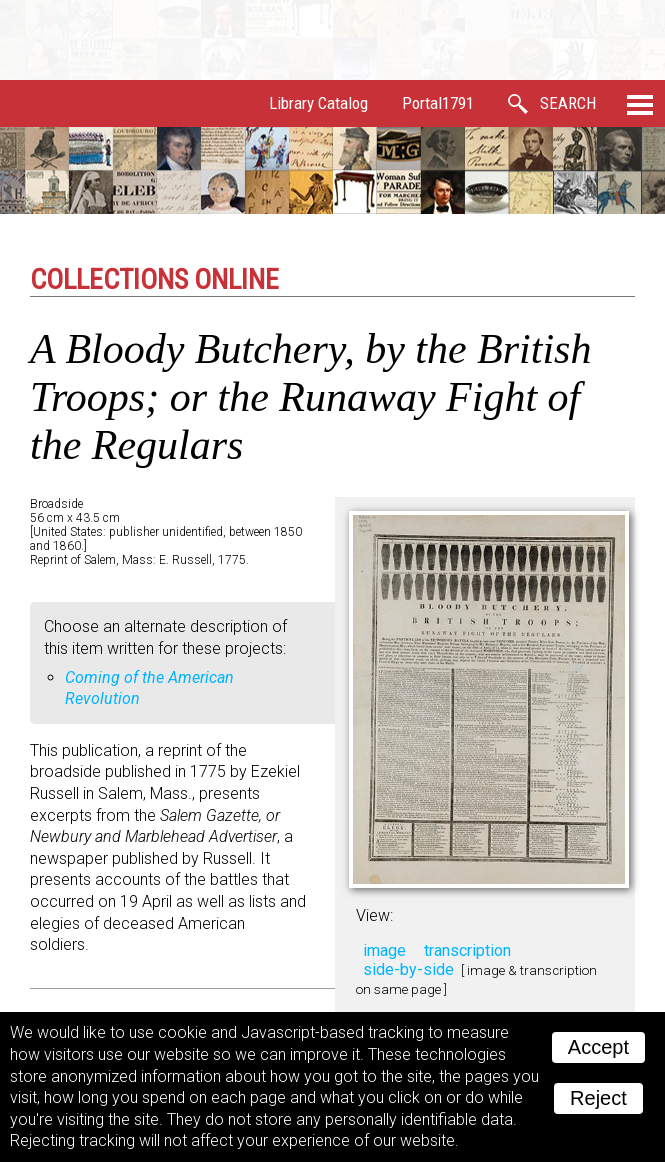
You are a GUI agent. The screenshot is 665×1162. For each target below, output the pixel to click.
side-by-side (408, 969)
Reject (598, 1098)
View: (374, 915)
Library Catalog (318, 103)
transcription (467, 950)
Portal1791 (438, 103)
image (384, 950)
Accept (598, 1047)
